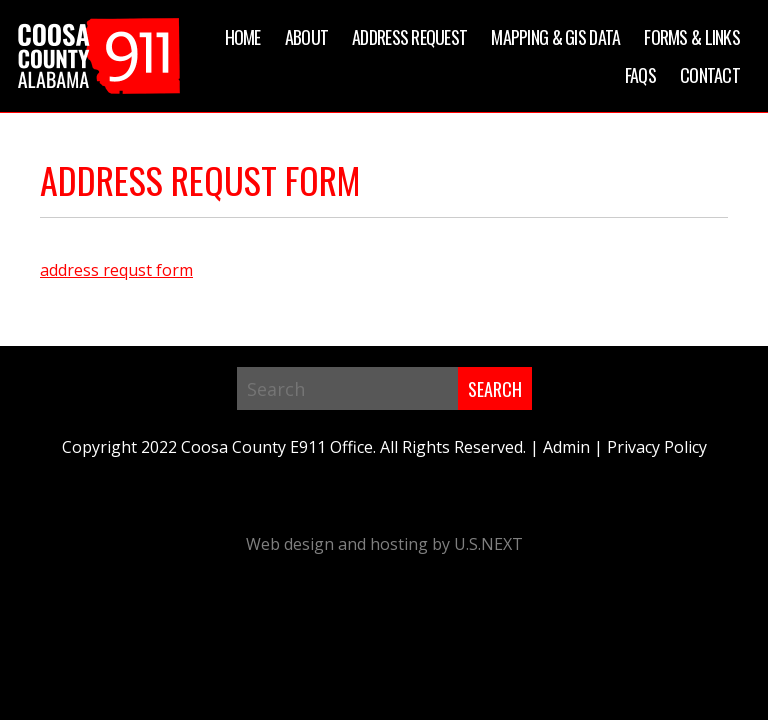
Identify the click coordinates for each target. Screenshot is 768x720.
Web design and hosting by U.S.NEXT (384, 544)
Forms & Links (692, 37)
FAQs (640, 75)
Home (243, 37)
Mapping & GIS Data (555, 37)
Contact (710, 75)
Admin (566, 447)
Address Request (409, 37)
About (306, 37)
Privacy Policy (657, 447)
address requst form (116, 270)
